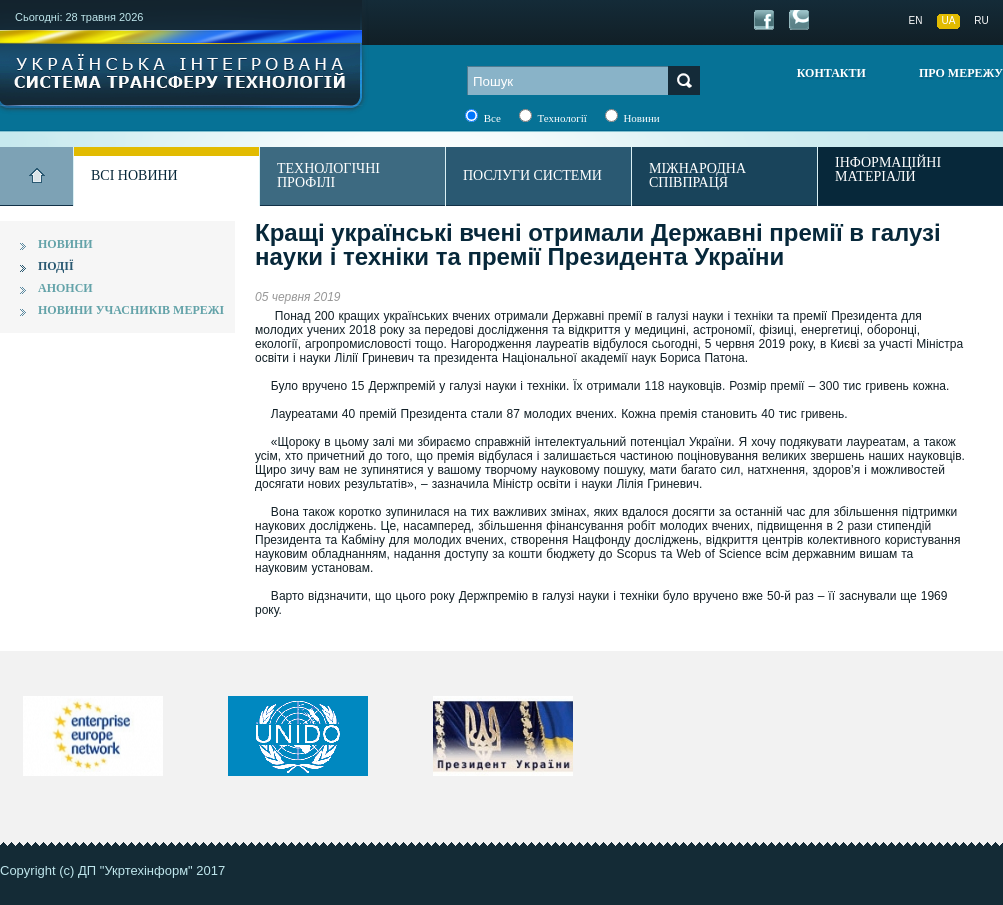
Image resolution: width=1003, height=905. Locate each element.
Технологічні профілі (328, 175)
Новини (65, 244)
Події (56, 266)
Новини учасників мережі (131, 310)
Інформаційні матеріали (888, 170)
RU (981, 20)
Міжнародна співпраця (697, 175)
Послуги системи (532, 175)
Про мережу (961, 73)
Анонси (65, 288)
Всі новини (134, 175)
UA (949, 20)
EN (916, 20)
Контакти (831, 73)
